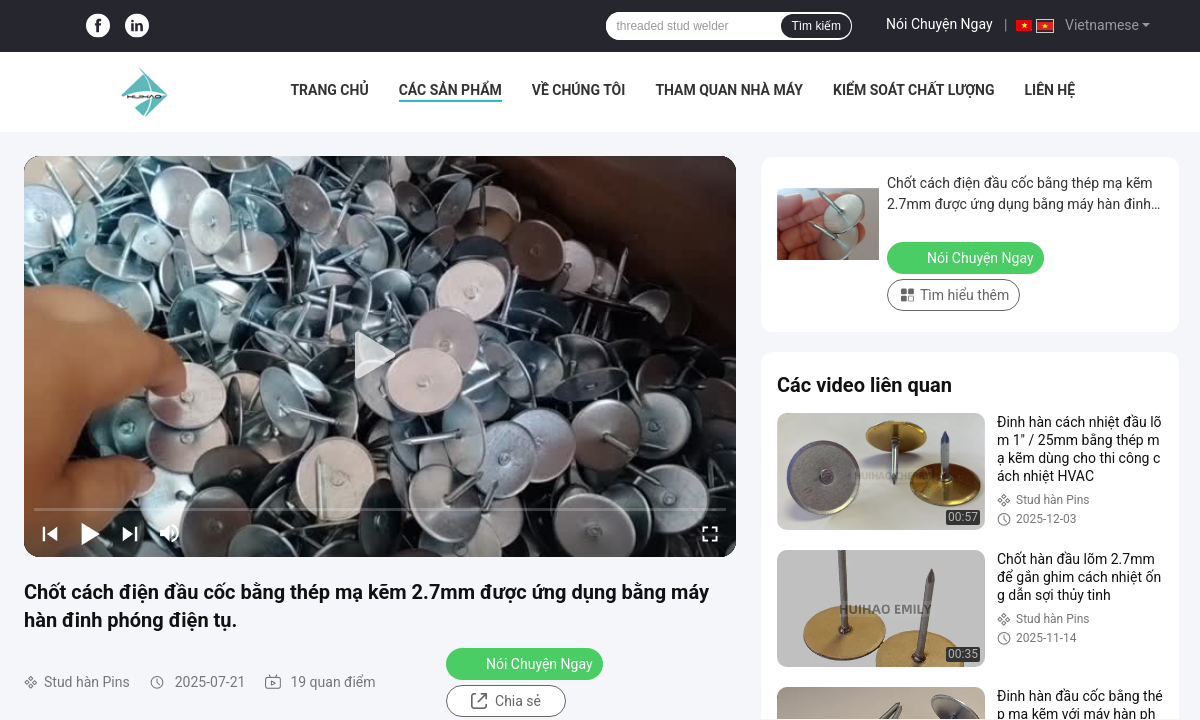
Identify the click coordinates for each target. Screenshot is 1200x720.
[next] (130, 533)
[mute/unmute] (170, 533)
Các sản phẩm (450, 90)
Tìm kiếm (816, 26)
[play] (380, 356)
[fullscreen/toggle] (710, 533)
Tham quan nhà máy (729, 90)
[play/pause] (90, 533)
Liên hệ (1049, 90)
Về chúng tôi (579, 90)
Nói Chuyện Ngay (939, 24)
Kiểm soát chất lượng (913, 90)
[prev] (50, 533)
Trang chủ (329, 90)
